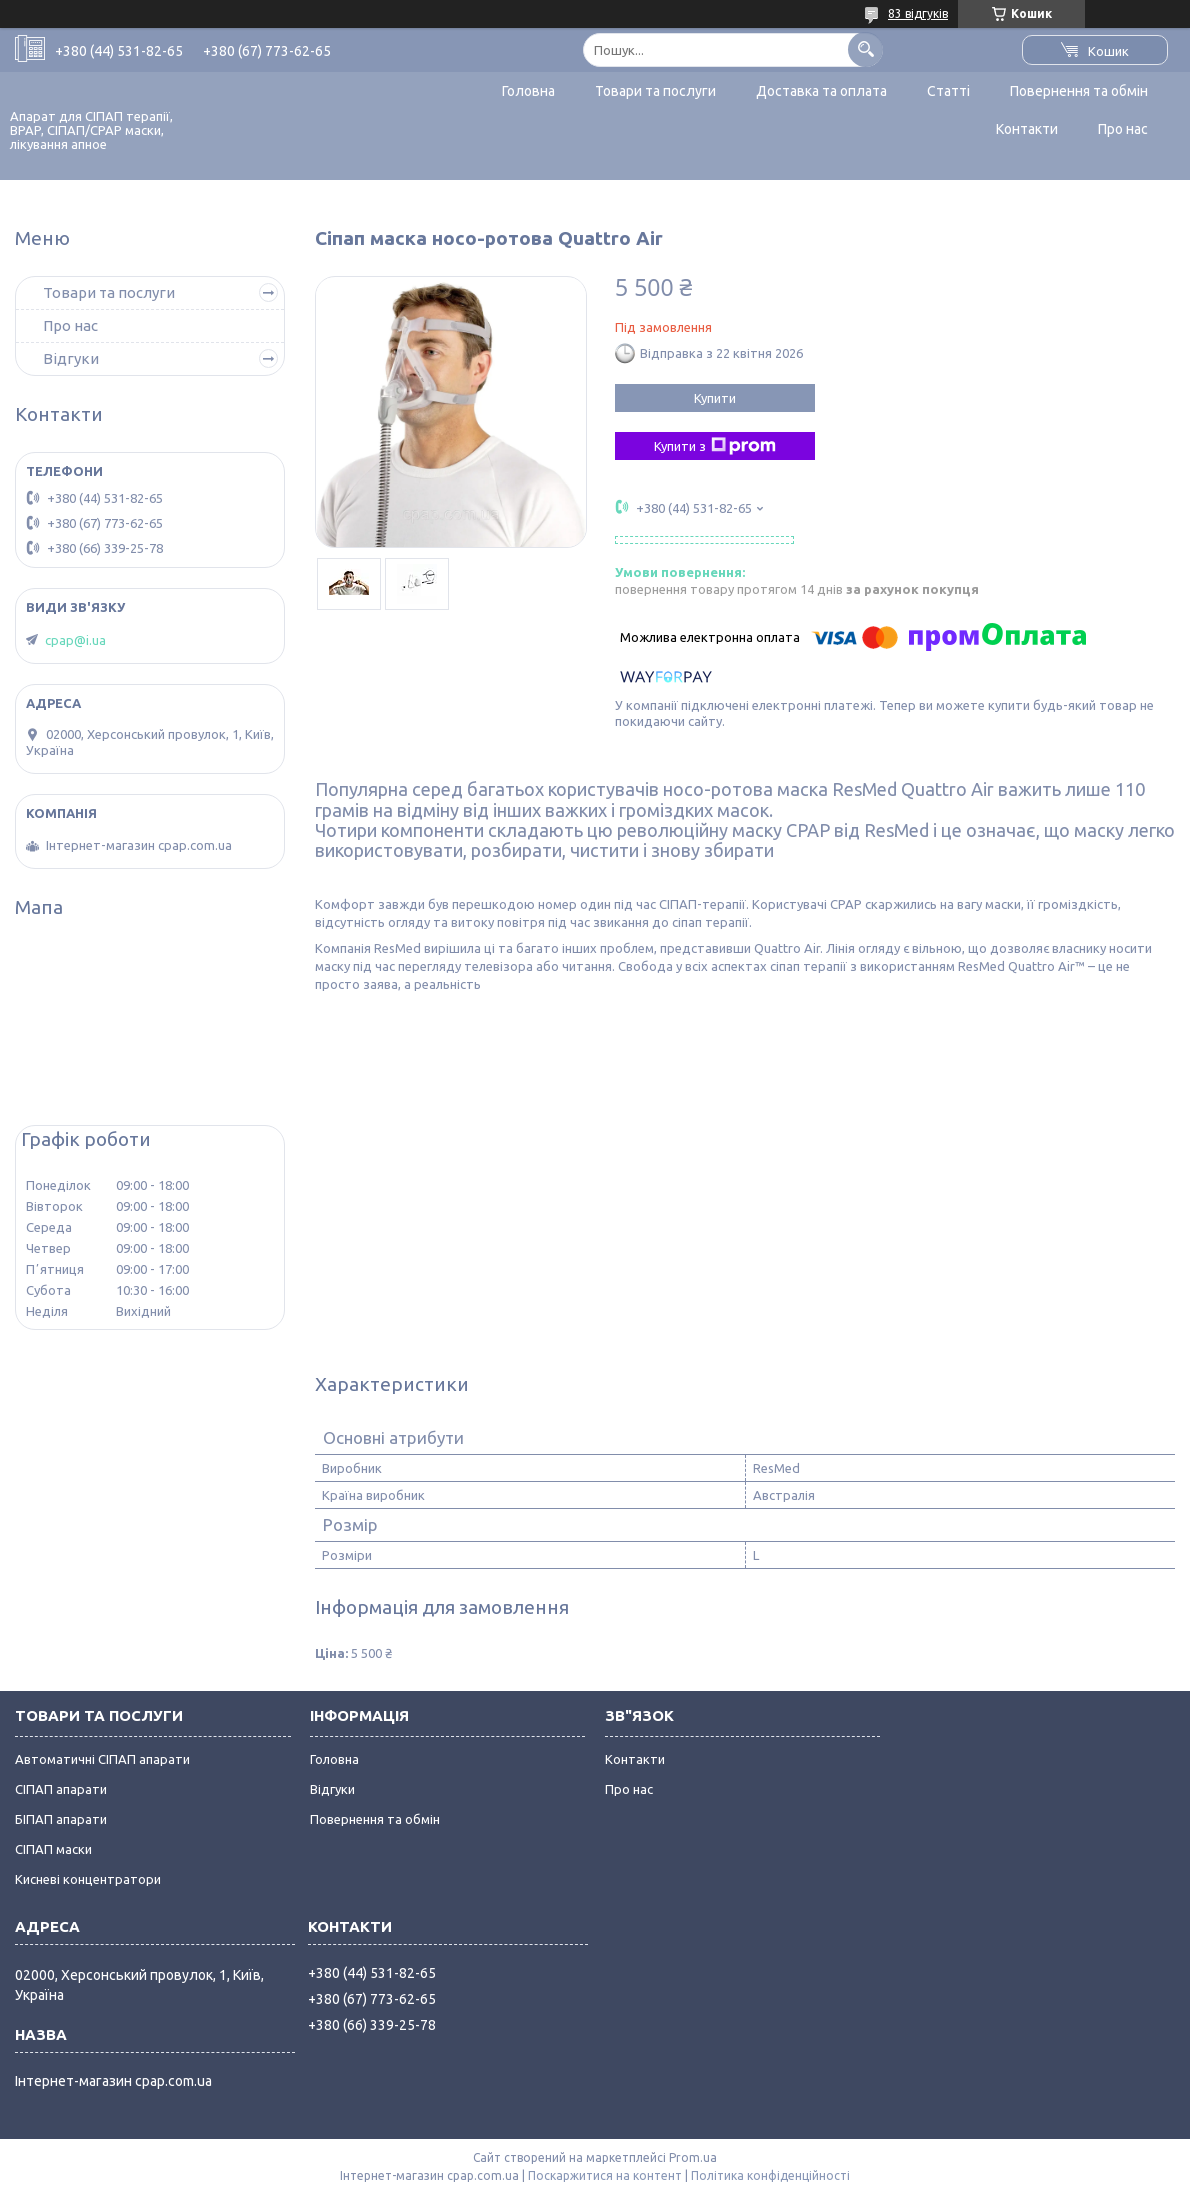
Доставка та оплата (821, 91)
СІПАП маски (53, 1849)
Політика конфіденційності (770, 2175)
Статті (948, 91)
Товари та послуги (655, 91)
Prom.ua (693, 2157)
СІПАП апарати (61, 1789)
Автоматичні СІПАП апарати (102, 1759)
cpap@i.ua (75, 640)
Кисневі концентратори (88, 1879)
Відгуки (71, 358)
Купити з (715, 446)
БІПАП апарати (61, 1819)
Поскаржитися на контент (605, 2175)
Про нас (1123, 129)
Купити (715, 398)
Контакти (1027, 129)
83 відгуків (918, 13)
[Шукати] (865, 49)
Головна (528, 91)
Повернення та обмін (1079, 91)
